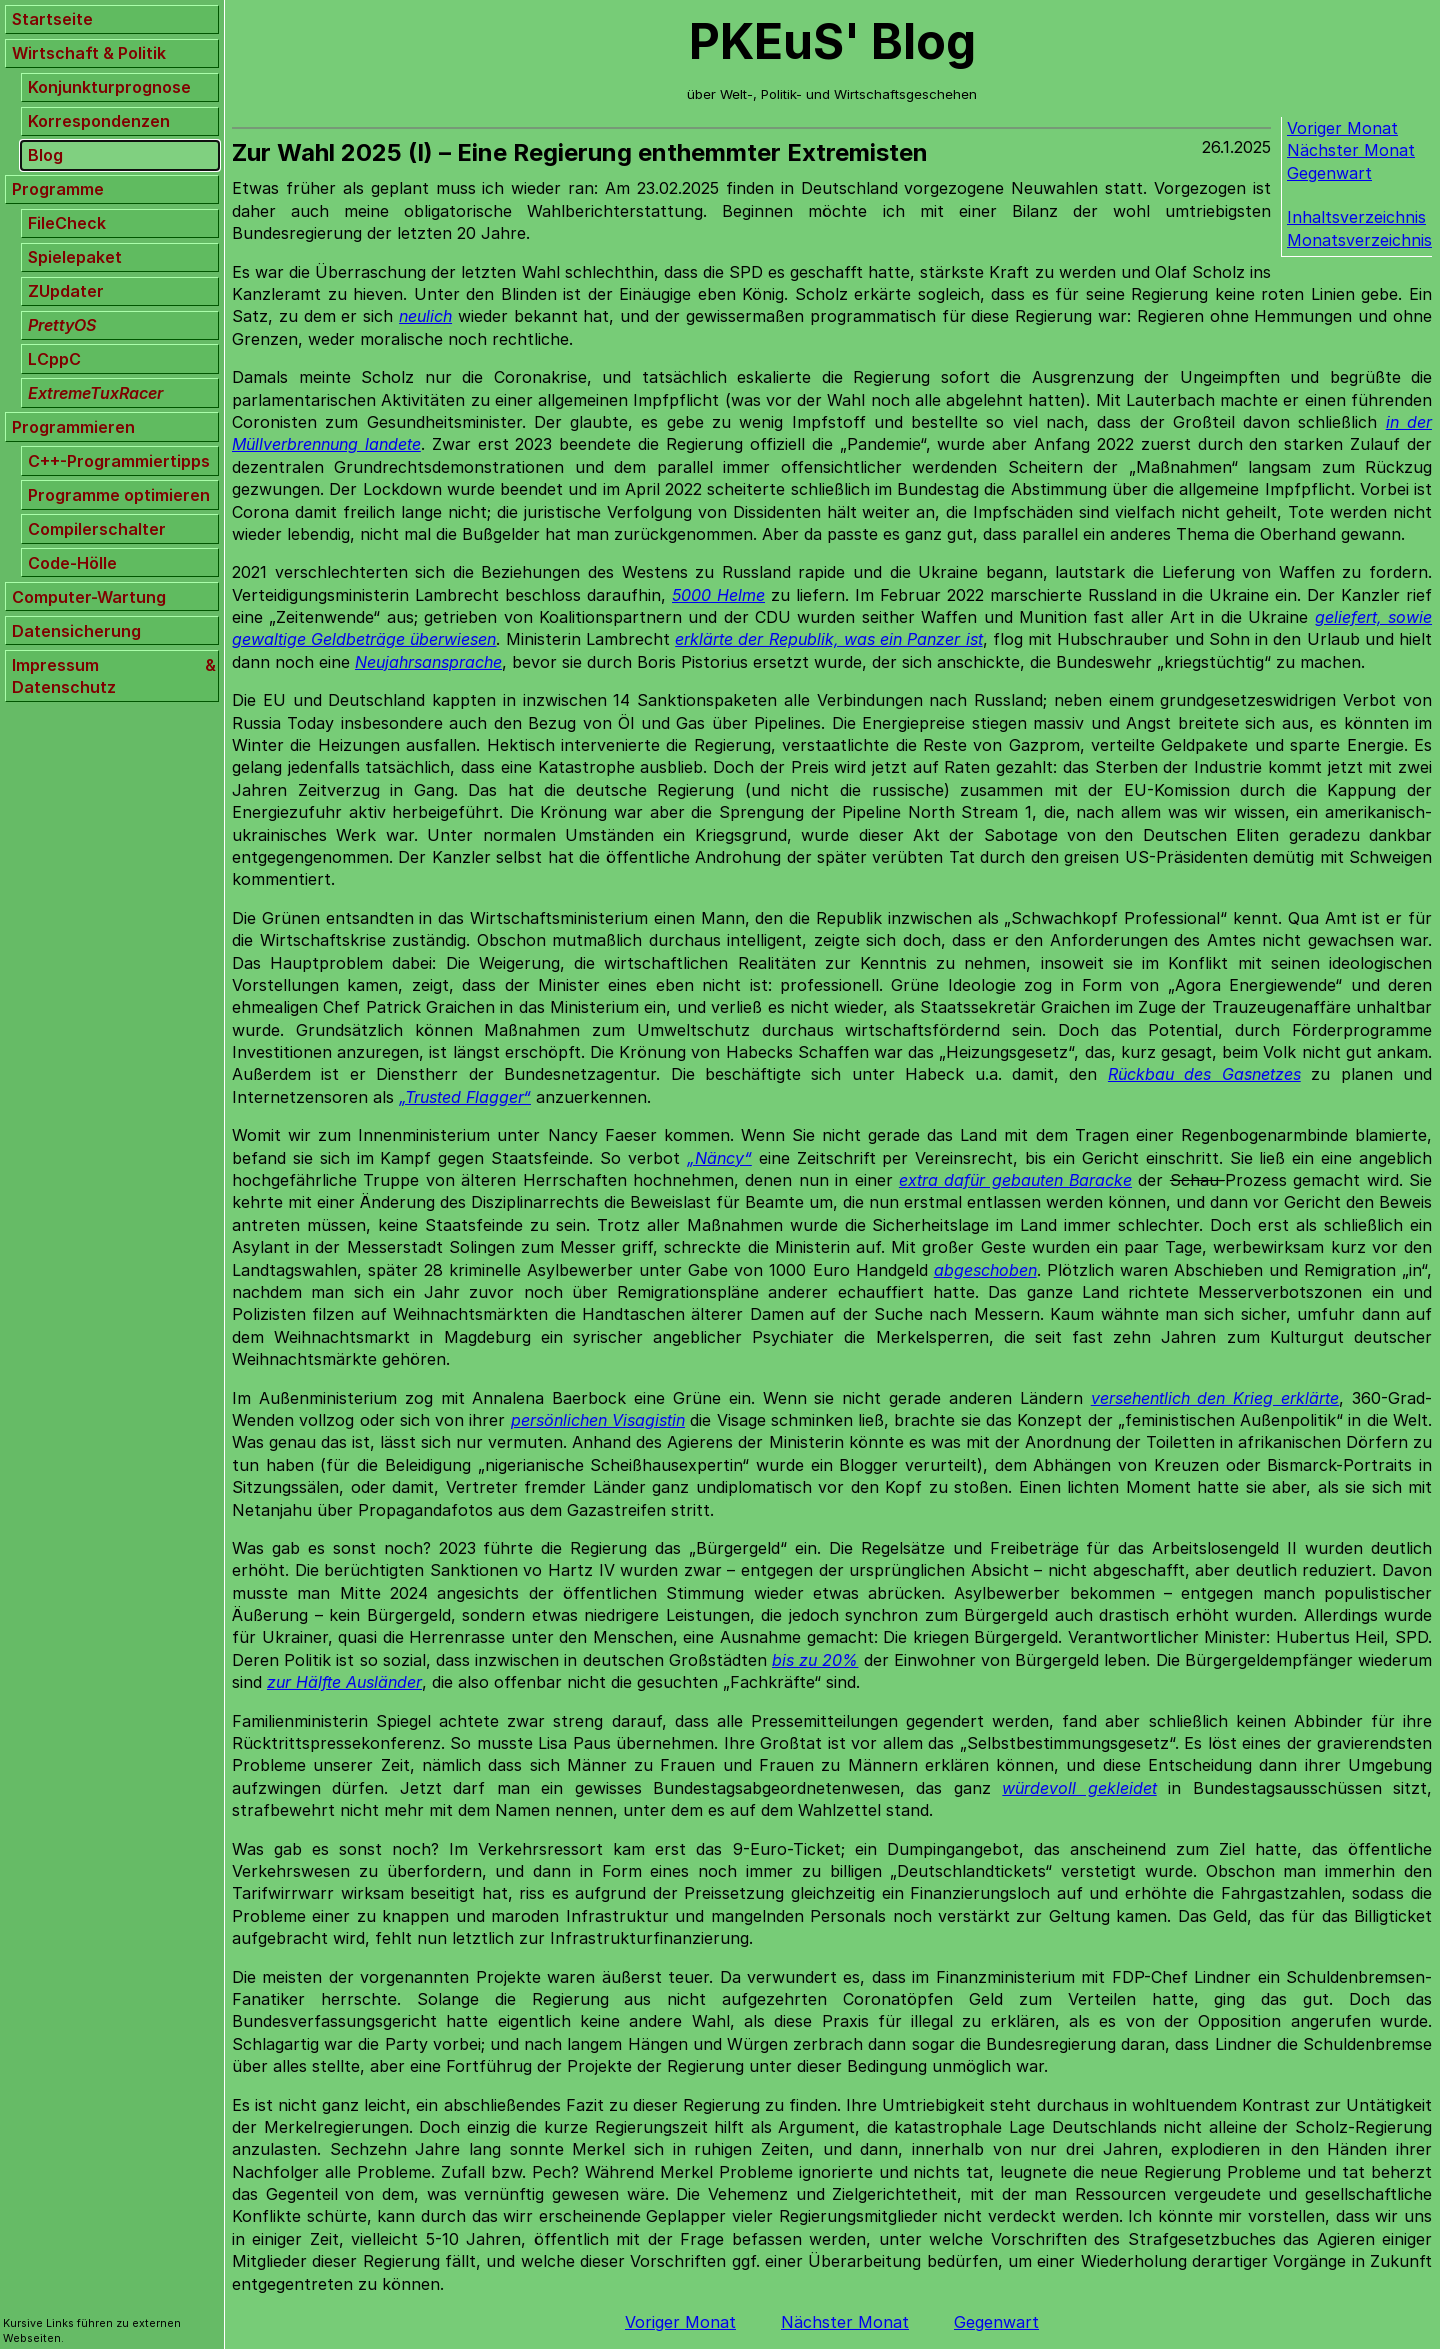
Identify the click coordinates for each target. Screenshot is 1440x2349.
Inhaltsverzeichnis (1356, 217)
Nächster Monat (1351, 150)
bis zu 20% (815, 1660)
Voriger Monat (1342, 128)
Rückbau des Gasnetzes (1204, 1074)
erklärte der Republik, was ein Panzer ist (828, 639)
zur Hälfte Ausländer (344, 1682)
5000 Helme (718, 595)
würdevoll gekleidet (1079, 1788)
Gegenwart (1329, 173)
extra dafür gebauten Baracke (1015, 1180)
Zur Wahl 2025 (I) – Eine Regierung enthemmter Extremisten (580, 152)
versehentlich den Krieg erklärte (1215, 1398)
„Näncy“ (719, 1158)
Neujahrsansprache (428, 662)
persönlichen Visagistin (598, 1420)
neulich (425, 316)
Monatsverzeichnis (1359, 240)
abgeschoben (985, 1270)
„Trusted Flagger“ (465, 1097)
